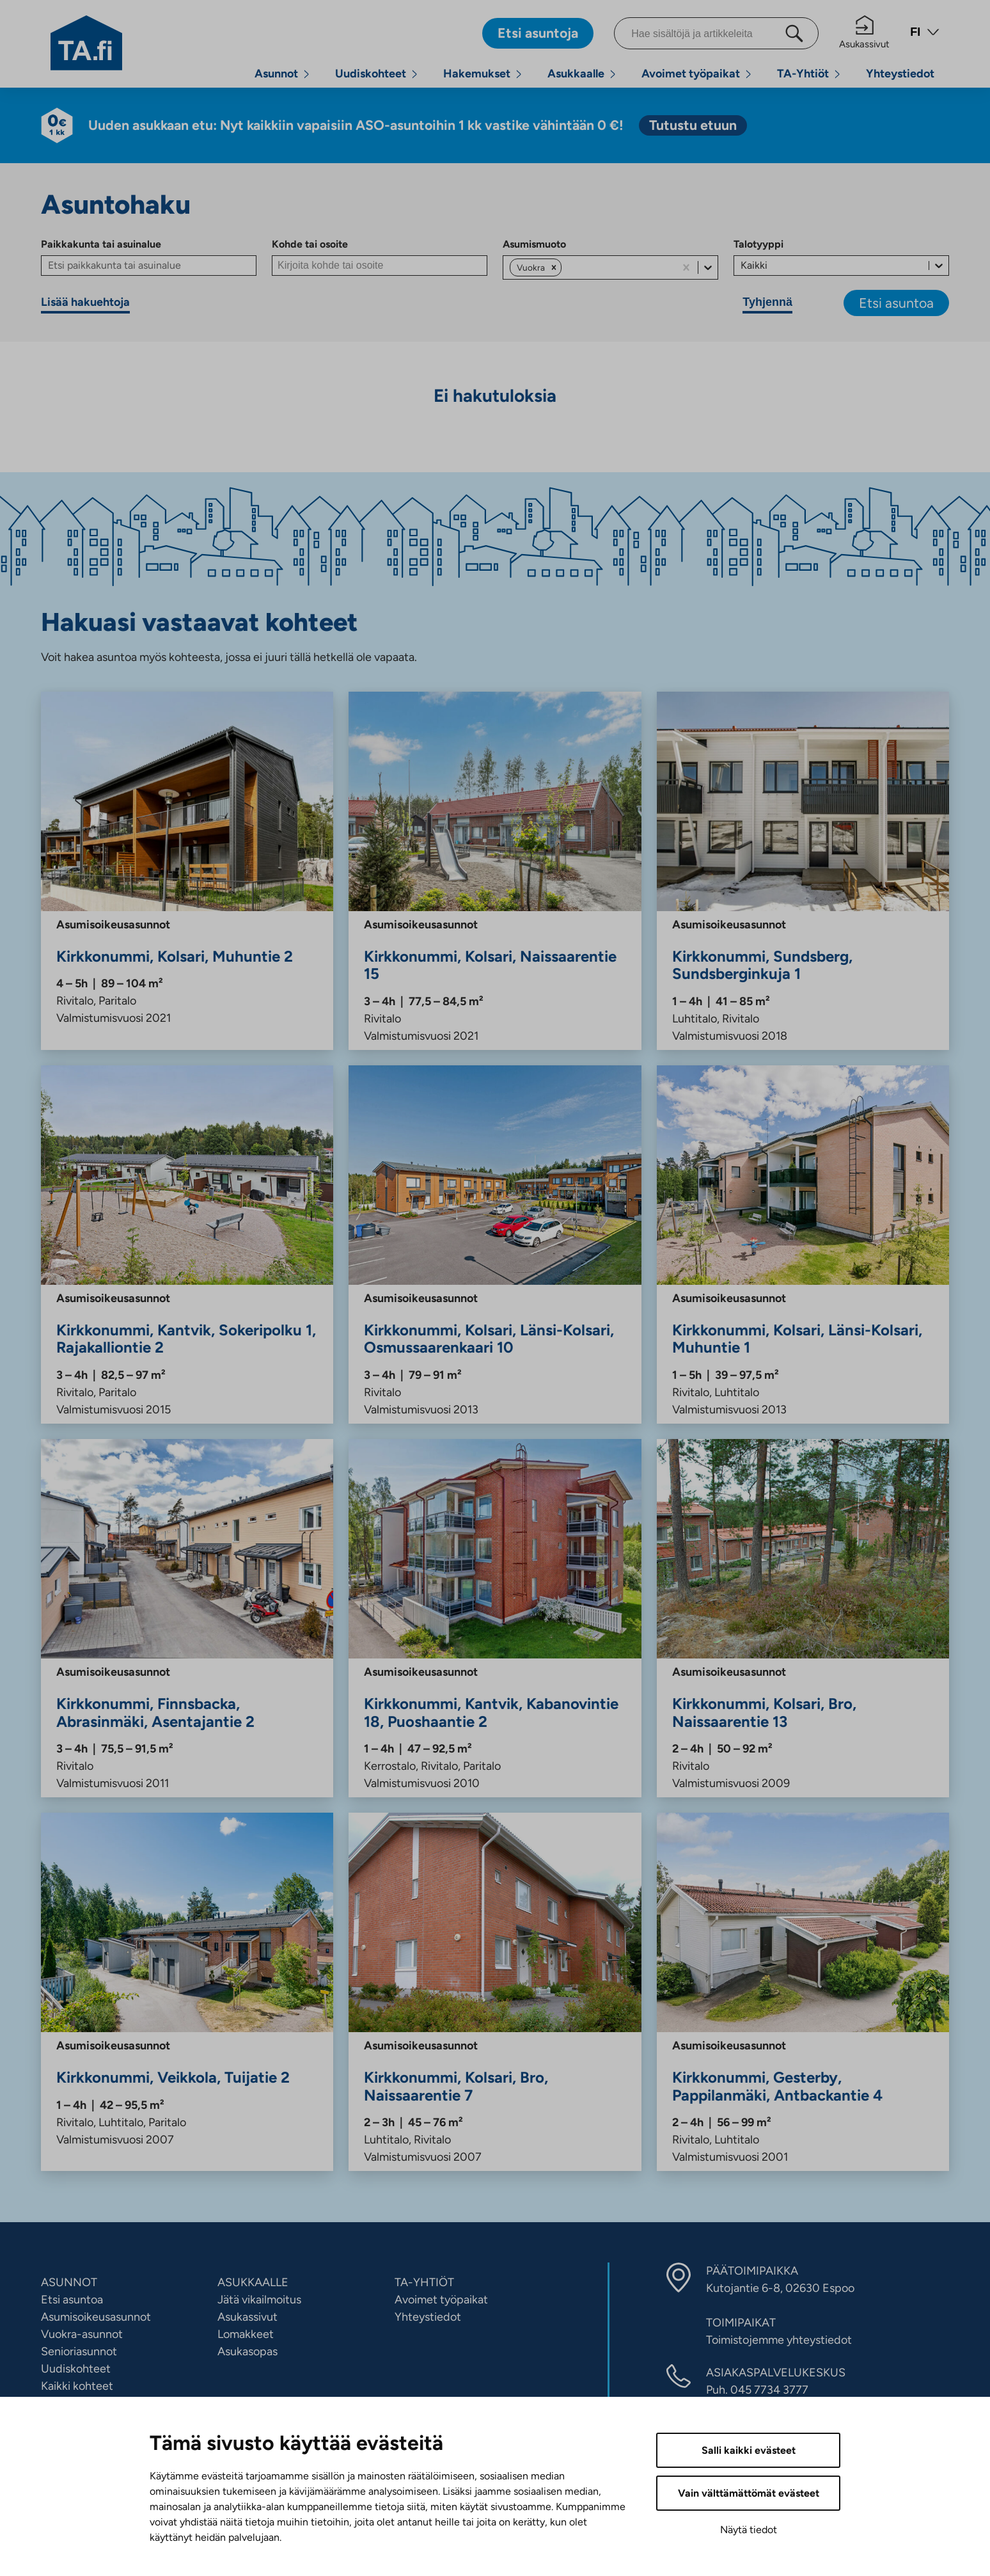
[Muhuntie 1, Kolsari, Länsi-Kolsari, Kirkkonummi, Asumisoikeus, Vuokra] (803, 1244)
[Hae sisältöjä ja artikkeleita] (716, 33)
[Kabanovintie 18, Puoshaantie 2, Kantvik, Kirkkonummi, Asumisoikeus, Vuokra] (495, 1618)
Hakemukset (476, 74)
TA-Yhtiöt (803, 74)
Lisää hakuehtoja (85, 302)
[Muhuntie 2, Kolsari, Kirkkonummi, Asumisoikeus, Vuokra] (187, 871)
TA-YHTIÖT (424, 2282)
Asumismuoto (534, 244)
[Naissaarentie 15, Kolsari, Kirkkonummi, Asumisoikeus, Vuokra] (495, 871)
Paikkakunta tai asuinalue (101, 244)
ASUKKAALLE (252, 2282)
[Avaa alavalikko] (306, 74)
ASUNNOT (69, 2282)
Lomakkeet (245, 2334)
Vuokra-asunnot (82, 2334)
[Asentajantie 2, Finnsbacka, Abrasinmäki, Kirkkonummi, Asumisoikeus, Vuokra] (187, 1618)
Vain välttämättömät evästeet (748, 2493)
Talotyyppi (758, 244)
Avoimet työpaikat (690, 74)
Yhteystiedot (900, 74)
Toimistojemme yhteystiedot (779, 2340)
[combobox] (565, 267)
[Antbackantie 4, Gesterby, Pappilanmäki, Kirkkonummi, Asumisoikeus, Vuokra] (803, 1992)
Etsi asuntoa (896, 303)
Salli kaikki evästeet (749, 2450)
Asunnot (276, 74)
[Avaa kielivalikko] (924, 33)
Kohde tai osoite (310, 244)
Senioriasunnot (79, 2351)
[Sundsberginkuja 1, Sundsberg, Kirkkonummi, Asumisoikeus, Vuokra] (803, 871)
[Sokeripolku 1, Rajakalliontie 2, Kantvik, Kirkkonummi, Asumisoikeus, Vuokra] (187, 1244)
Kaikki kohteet (77, 2386)
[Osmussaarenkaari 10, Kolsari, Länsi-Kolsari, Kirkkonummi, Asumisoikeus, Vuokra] (495, 1244)
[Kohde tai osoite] (379, 265)
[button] (554, 267)
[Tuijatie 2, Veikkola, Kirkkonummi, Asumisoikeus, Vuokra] (187, 1992)
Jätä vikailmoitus (259, 2300)
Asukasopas (247, 2351)
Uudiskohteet (370, 74)
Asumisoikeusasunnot (96, 2317)
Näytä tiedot (748, 2530)
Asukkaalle (575, 74)
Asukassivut (864, 32)
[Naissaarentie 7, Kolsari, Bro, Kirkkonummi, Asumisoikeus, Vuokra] (495, 1992)
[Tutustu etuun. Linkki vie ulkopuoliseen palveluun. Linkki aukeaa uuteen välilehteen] (693, 125)
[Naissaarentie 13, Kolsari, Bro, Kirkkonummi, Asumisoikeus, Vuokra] (803, 1618)
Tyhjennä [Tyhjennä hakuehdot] (767, 302)
